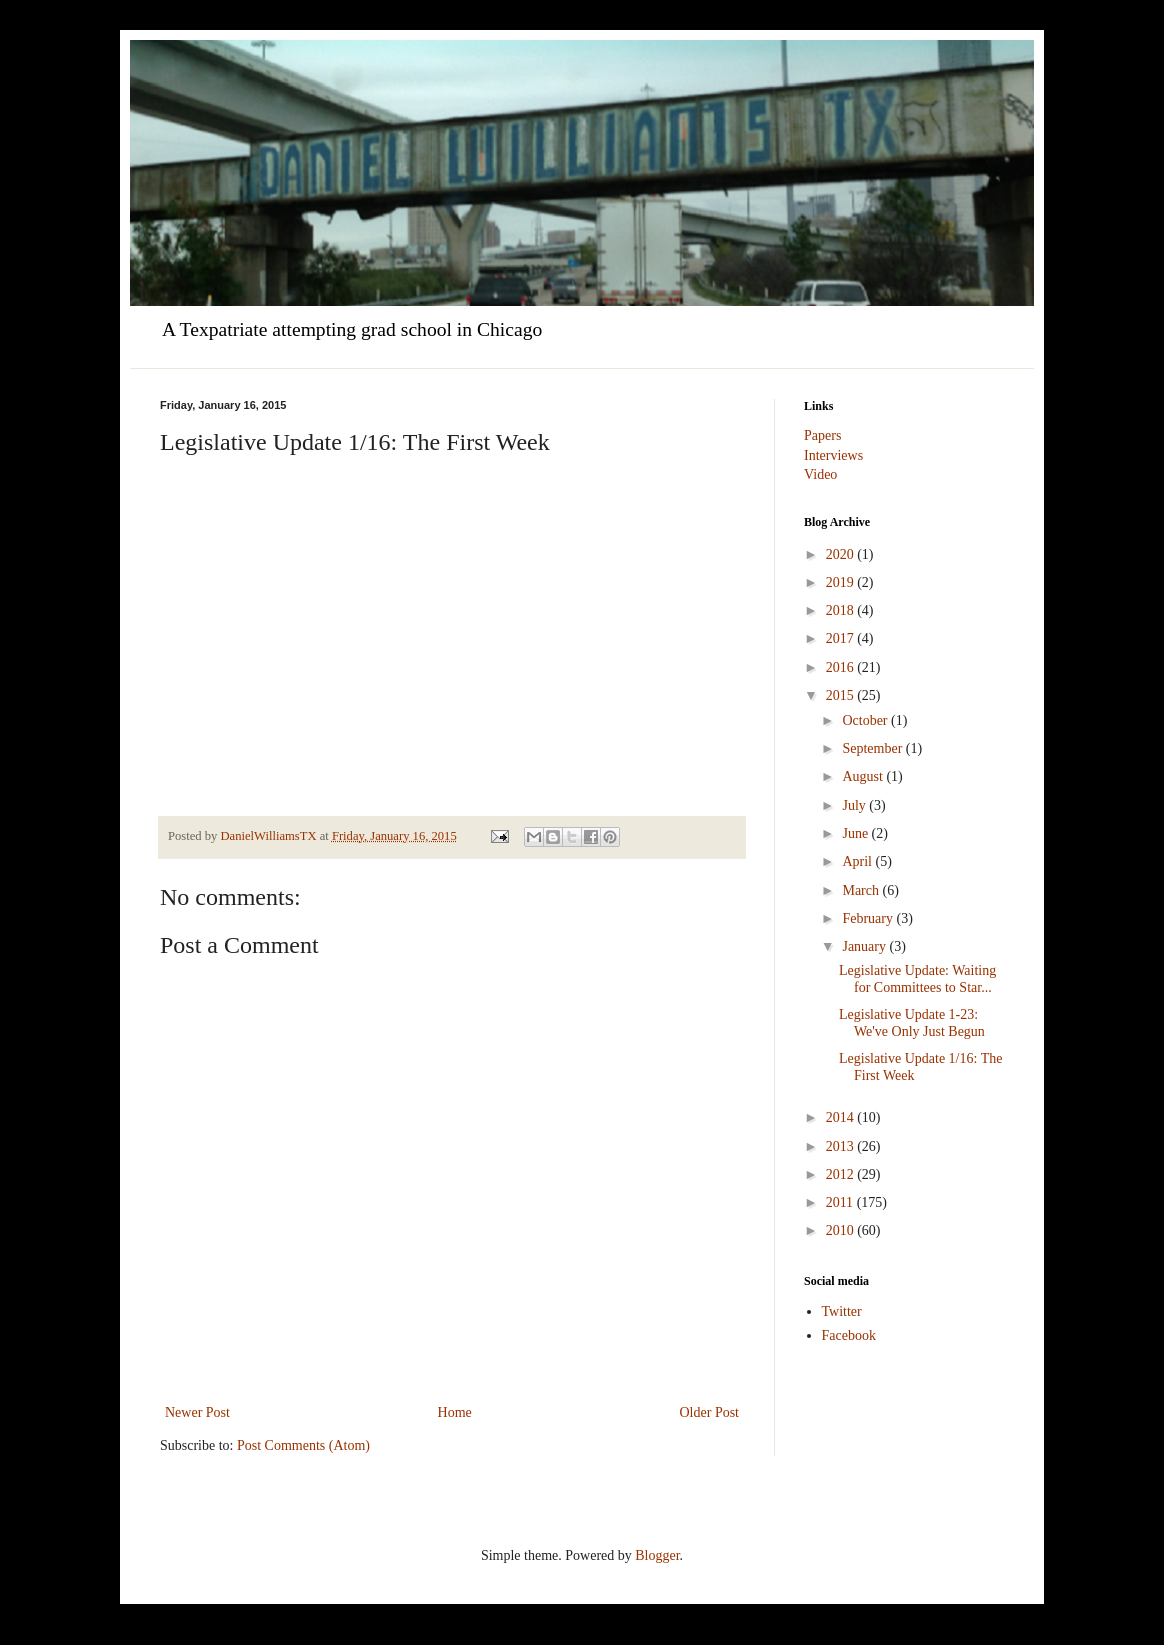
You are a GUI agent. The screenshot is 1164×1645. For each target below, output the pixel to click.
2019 (842, 582)
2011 (841, 1202)
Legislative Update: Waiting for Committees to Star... (917, 979)
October (866, 720)
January (865, 946)
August (864, 776)
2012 (842, 1174)
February (869, 918)
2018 (842, 610)
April (858, 861)
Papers (822, 435)
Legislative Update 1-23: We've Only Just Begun (912, 1023)
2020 (842, 554)
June (856, 833)
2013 (842, 1146)
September (873, 748)
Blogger (657, 1555)
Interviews (833, 455)
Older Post (710, 1412)
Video (820, 474)
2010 (842, 1230)
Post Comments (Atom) (303, 1445)
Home (455, 1412)
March (862, 890)
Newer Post (197, 1412)
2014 (842, 1117)
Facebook (849, 1335)
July (855, 805)
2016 (842, 667)
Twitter (842, 1311)
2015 (842, 695)
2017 (842, 638)
